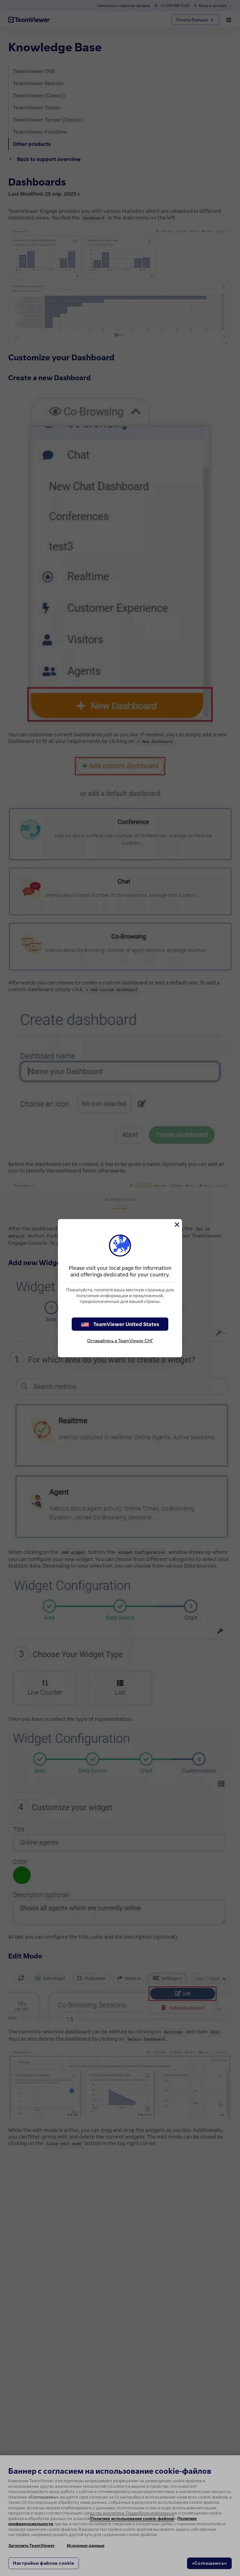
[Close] (176, 1224)
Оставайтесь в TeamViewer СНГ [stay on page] (120, 1341)
